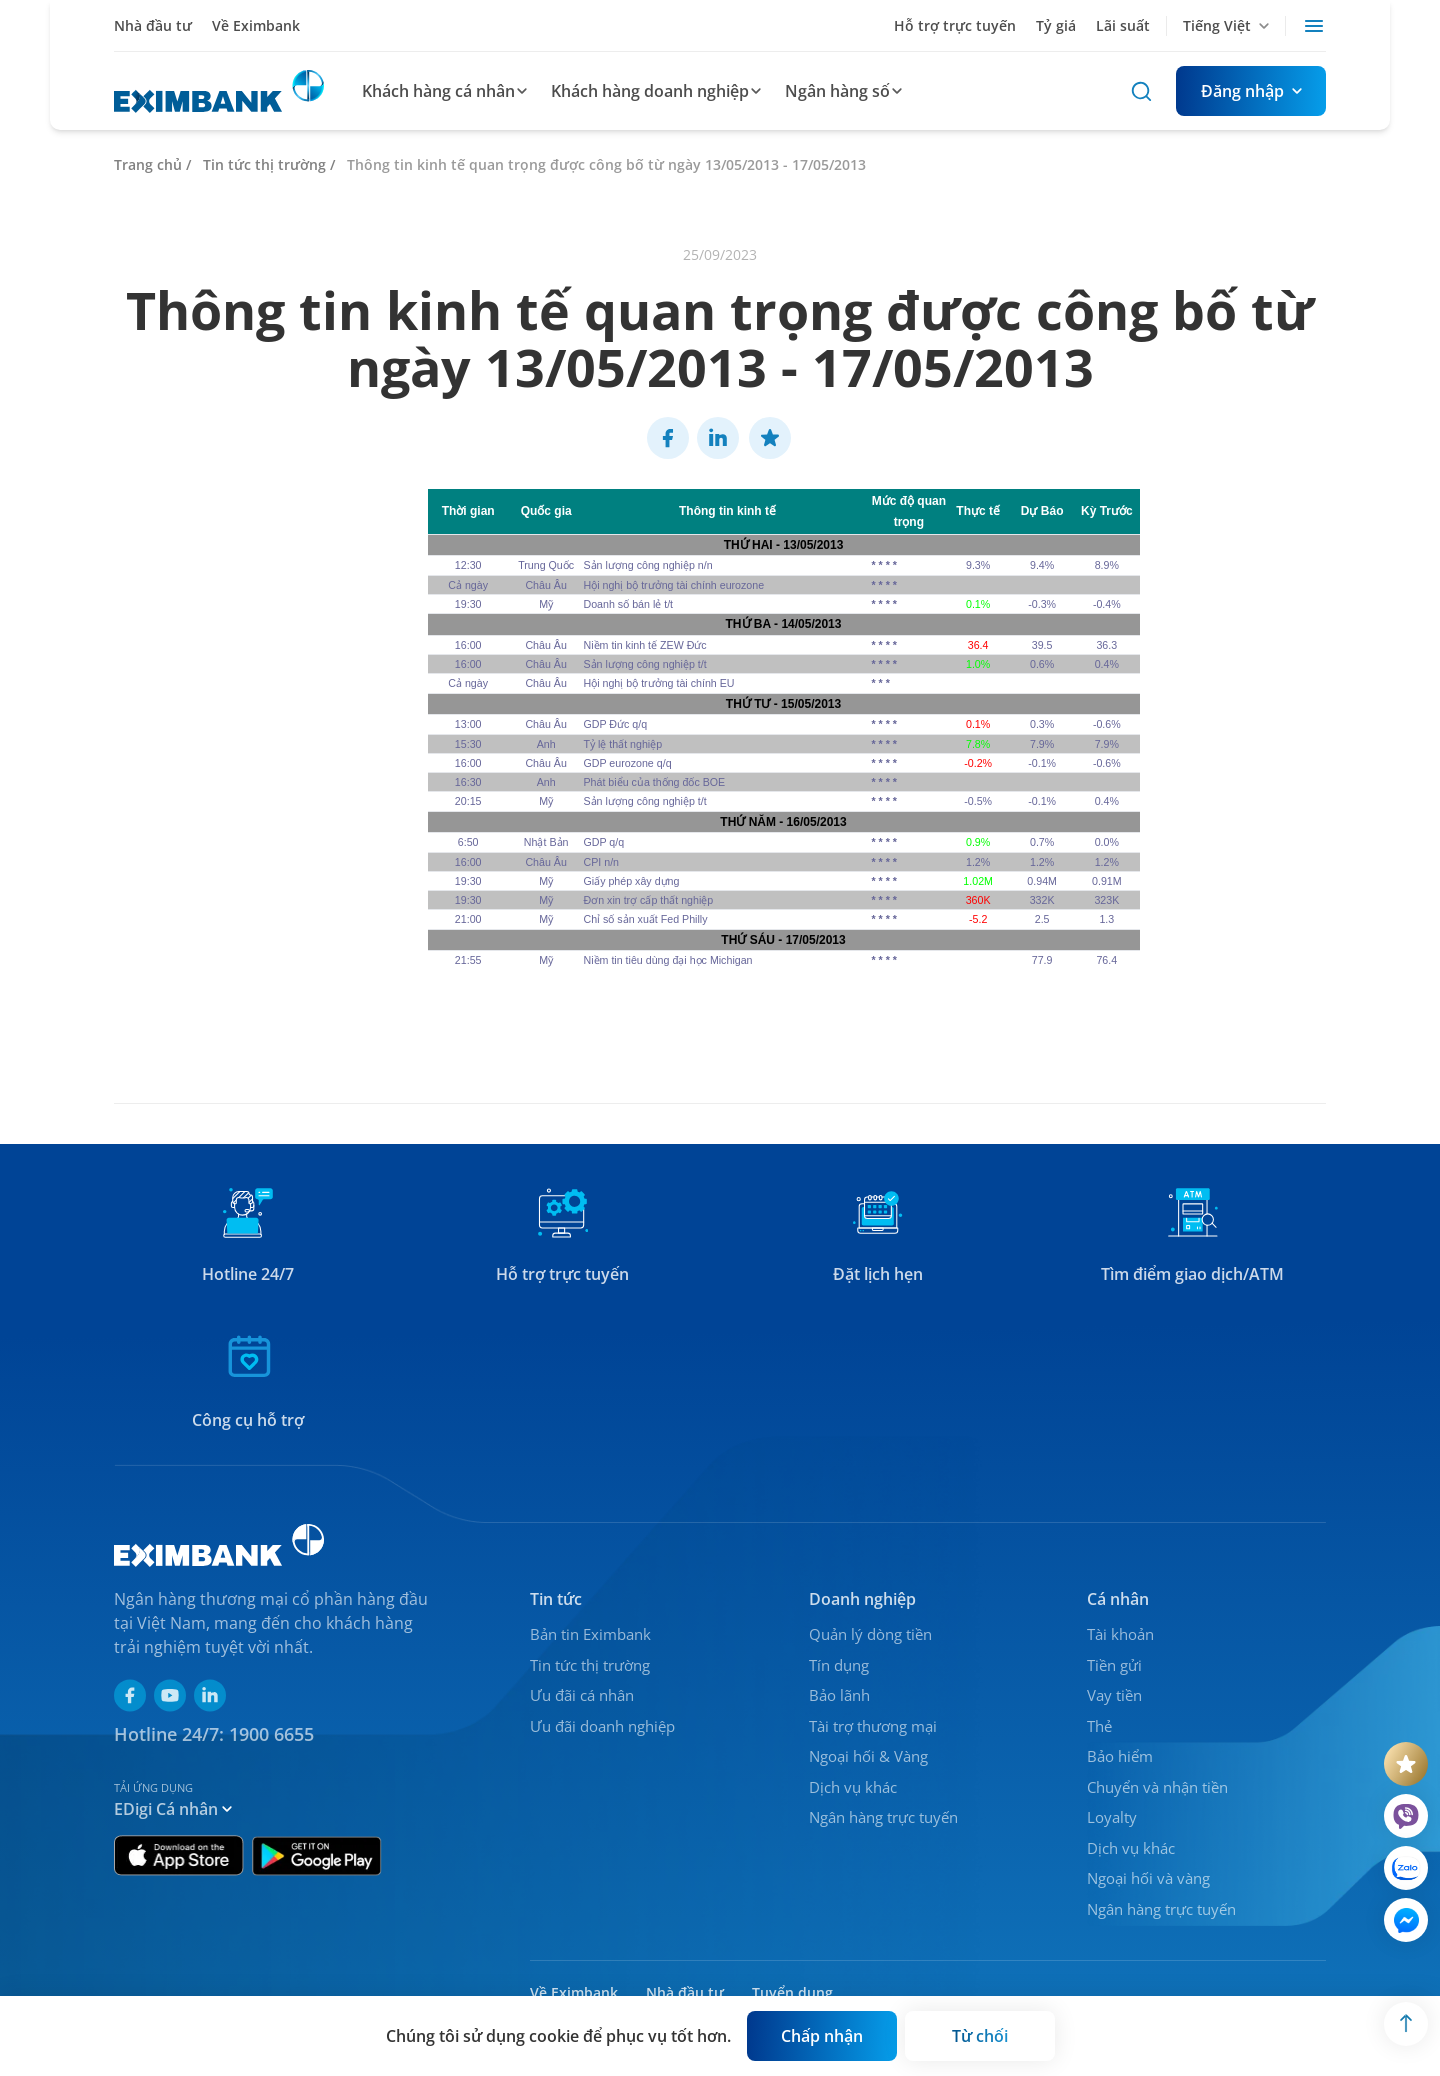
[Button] (1251, 91)
